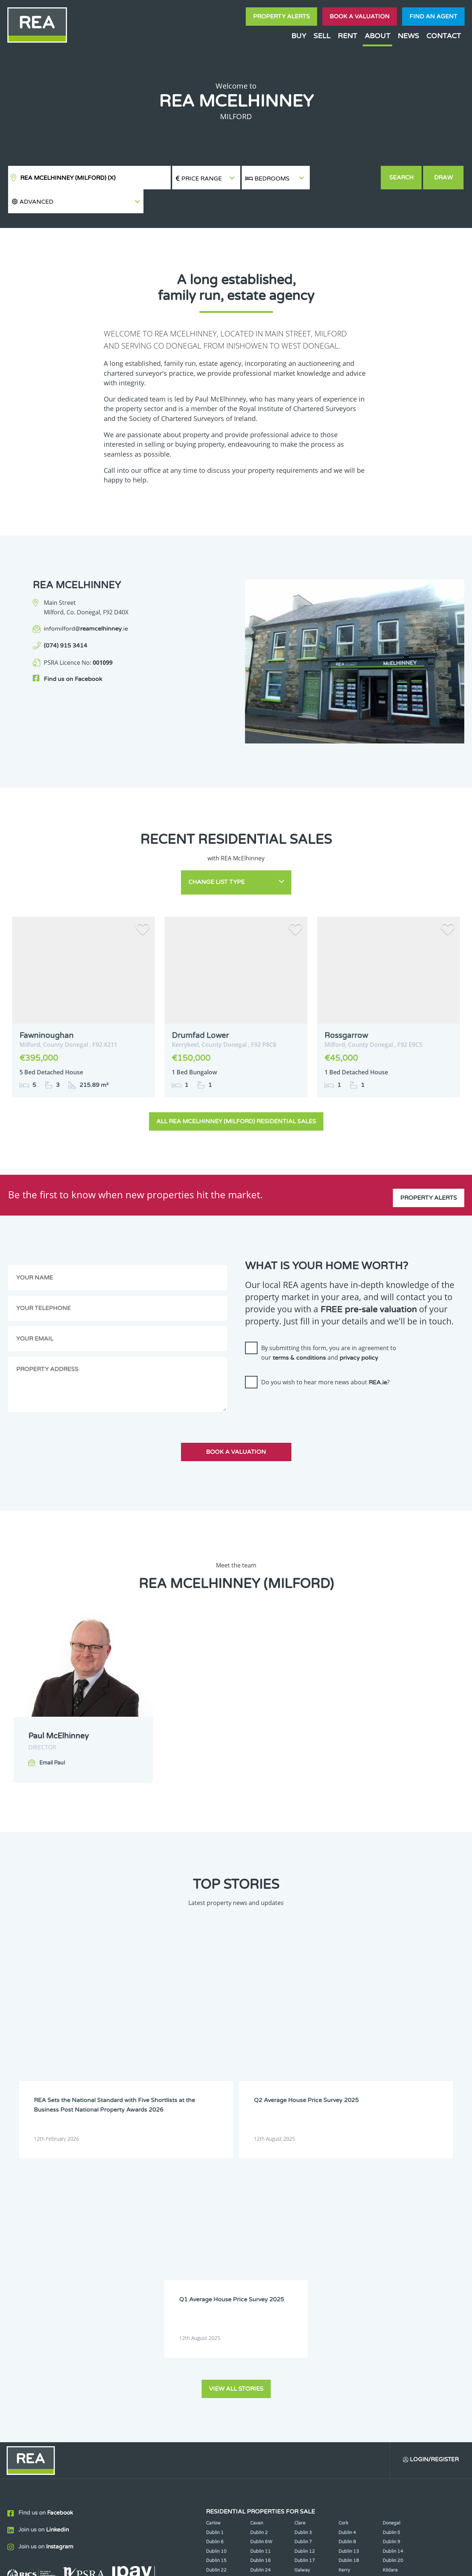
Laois (255, 2301)
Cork (343, 2244)
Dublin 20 (393, 2282)
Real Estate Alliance (110, 2564)
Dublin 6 (215, 2263)
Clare (299, 2244)
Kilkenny (215, 2301)
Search (402, 177)
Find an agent (433, 16)
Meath (301, 2310)
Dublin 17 (304, 2282)
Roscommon (219, 2319)
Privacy (290, 2564)
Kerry (344, 2291)
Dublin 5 (391, 2253)
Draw (443, 177)
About (377, 36)
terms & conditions (299, 1330)
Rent (347, 36)
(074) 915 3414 (65, 622)
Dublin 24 (260, 2291)
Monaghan (349, 2310)
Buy (298, 36)
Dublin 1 (215, 2253)
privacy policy (359, 1330)
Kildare (390, 2291)
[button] (345, 178)
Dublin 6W (261, 2263)
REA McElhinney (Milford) (68, 178)
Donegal (391, 2244)
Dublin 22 (216, 2291)
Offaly (389, 2310)
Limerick (347, 2301)
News (408, 36)
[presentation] (301, 1380)
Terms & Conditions (240, 2564)
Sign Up (135, 2373)
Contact (443, 36)
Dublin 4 (347, 2253)
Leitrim (301, 2301)
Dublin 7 (303, 2263)
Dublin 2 (259, 2253)
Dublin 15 (216, 2282)
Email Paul (52, 1736)
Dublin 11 (260, 2272)
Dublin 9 (391, 2263)
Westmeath (395, 2319)
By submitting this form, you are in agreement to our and (328, 1325)
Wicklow (259, 2329)
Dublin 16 (260, 2282)
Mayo (256, 2310)
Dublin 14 (393, 2272)
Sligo (255, 2319)
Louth (212, 2310)
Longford (392, 2301)
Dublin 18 (348, 2282)
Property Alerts (281, 16)
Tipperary (304, 2319)
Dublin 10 (216, 2272)
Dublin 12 (304, 2272)
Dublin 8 (347, 2263)
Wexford (215, 2329)
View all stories (236, 2109)
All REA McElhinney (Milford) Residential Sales (236, 1094)
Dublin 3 (303, 2253)
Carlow (213, 2244)
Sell (321, 36)
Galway (302, 2291)
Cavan (256, 2244)
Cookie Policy (181, 2564)
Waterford (349, 2319)
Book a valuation (360, 16)
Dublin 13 (348, 2272)
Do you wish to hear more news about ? (325, 1355)
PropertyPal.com (395, 2564)
